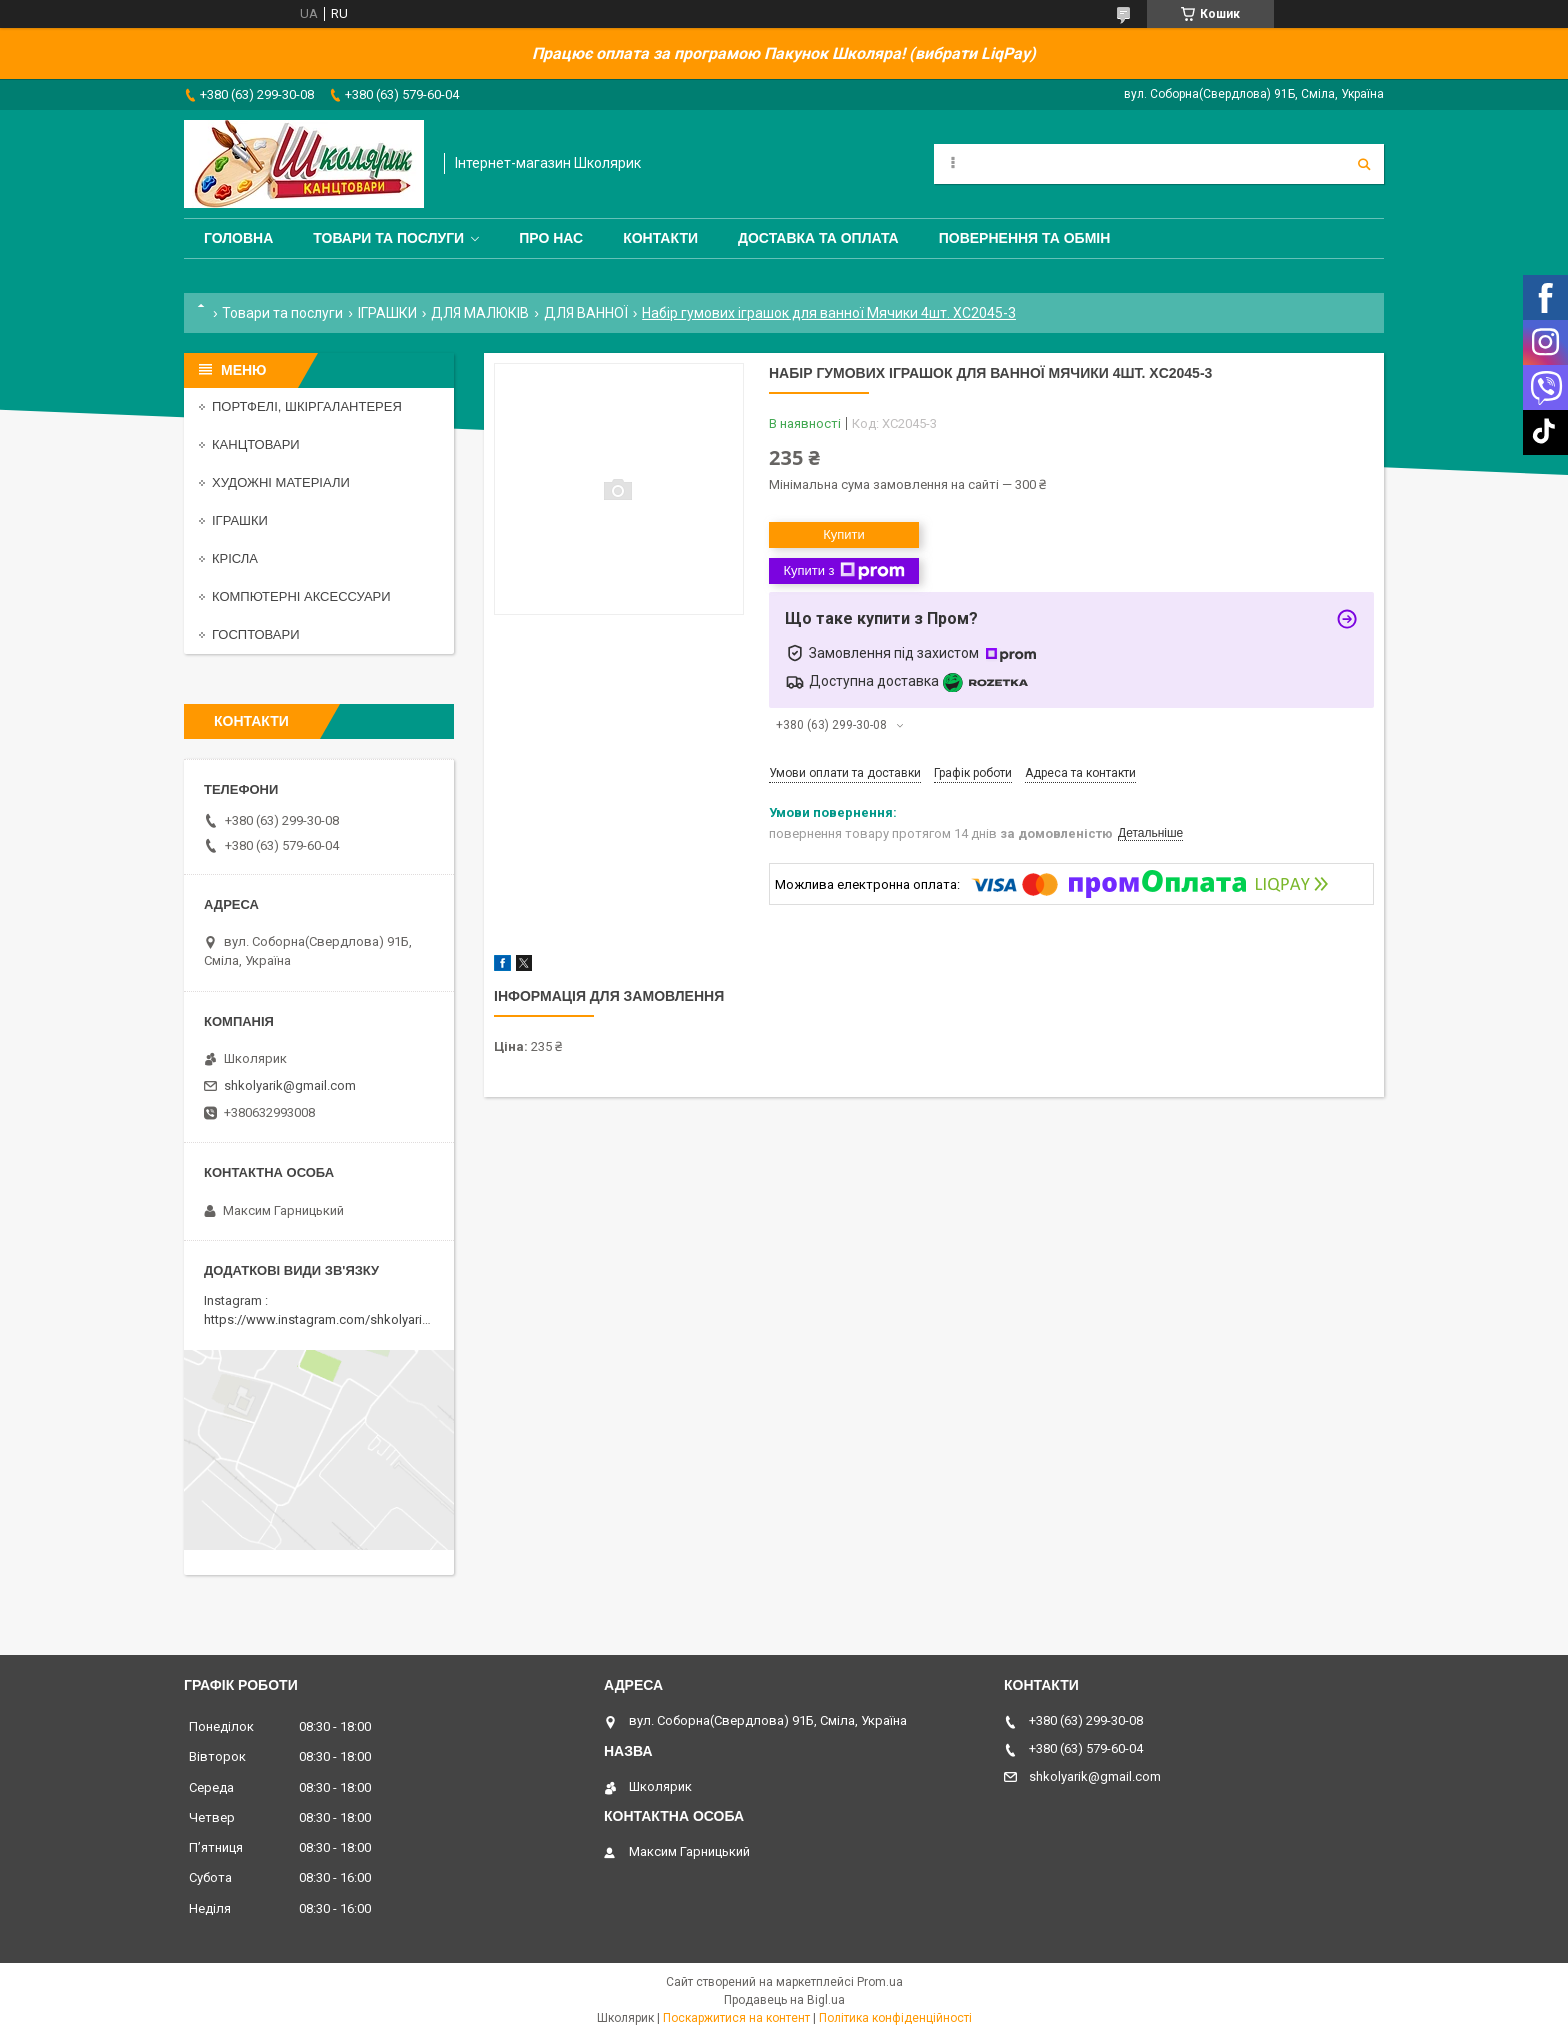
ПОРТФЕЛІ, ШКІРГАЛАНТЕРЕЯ (307, 406)
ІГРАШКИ (387, 313)
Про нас (551, 238)
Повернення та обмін (1025, 238)
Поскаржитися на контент (736, 2018)
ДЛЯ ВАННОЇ (586, 313)
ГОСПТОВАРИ (256, 634)
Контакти (660, 238)
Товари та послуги (388, 238)
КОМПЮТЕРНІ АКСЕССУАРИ (301, 596)
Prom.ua (880, 1982)
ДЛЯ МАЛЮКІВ (480, 313)
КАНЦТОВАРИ (256, 444)
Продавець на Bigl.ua (784, 2000)
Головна (238, 238)
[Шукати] (1364, 164)
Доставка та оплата (818, 238)
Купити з (843, 571)
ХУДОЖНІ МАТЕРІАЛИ (281, 482)
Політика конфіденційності (895, 2018)
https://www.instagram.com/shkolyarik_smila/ (337, 1319)
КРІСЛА (235, 558)
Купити (844, 534)
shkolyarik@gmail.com (290, 1085)
